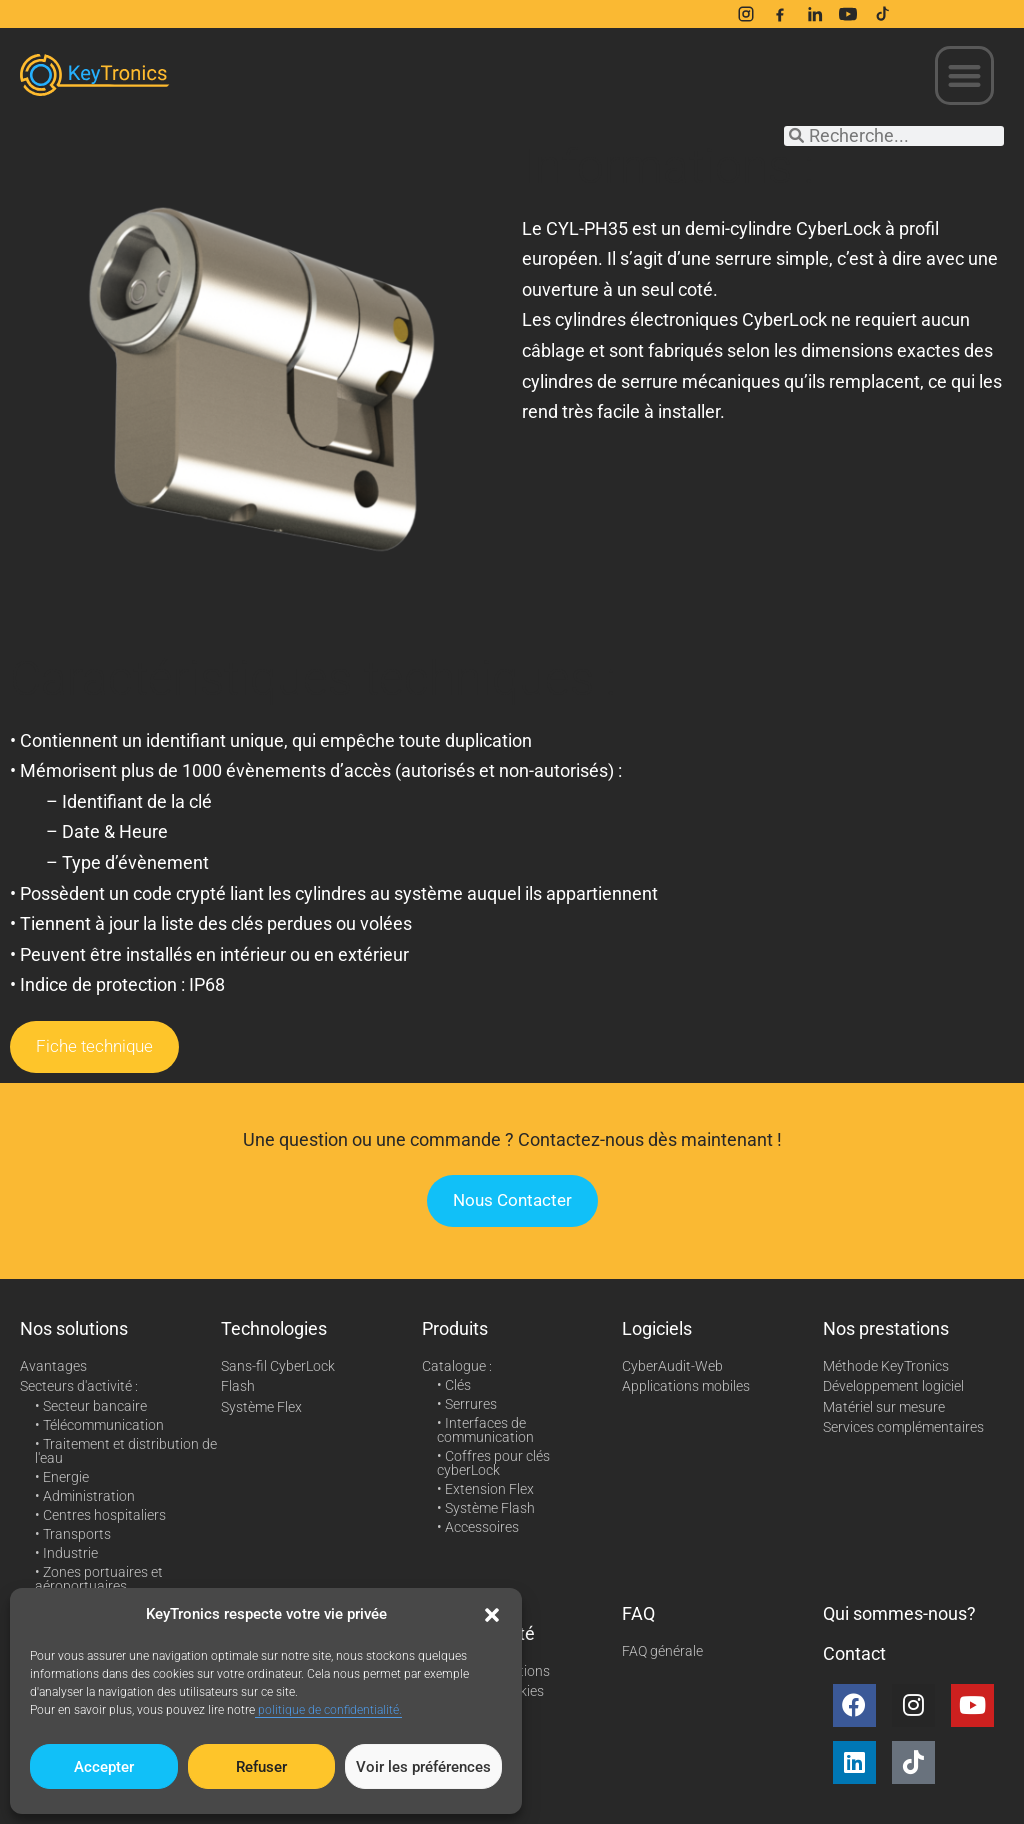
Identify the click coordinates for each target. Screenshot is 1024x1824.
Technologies (274, 1328)
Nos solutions (74, 1328)
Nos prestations (886, 1328)
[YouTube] (848, 14)
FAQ (638, 1613)
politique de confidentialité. (328, 1710)
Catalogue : (457, 1366)
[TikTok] (882, 14)
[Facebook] (780, 14)
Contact (854, 1653)
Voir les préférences (423, 1767)
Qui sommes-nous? (899, 1613)
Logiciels (657, 1328)
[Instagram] (746, 14)
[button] (492, 1615)
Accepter (104, 1767)
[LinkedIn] (814, 14)
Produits (455, 1328)
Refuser (261, 1767)
